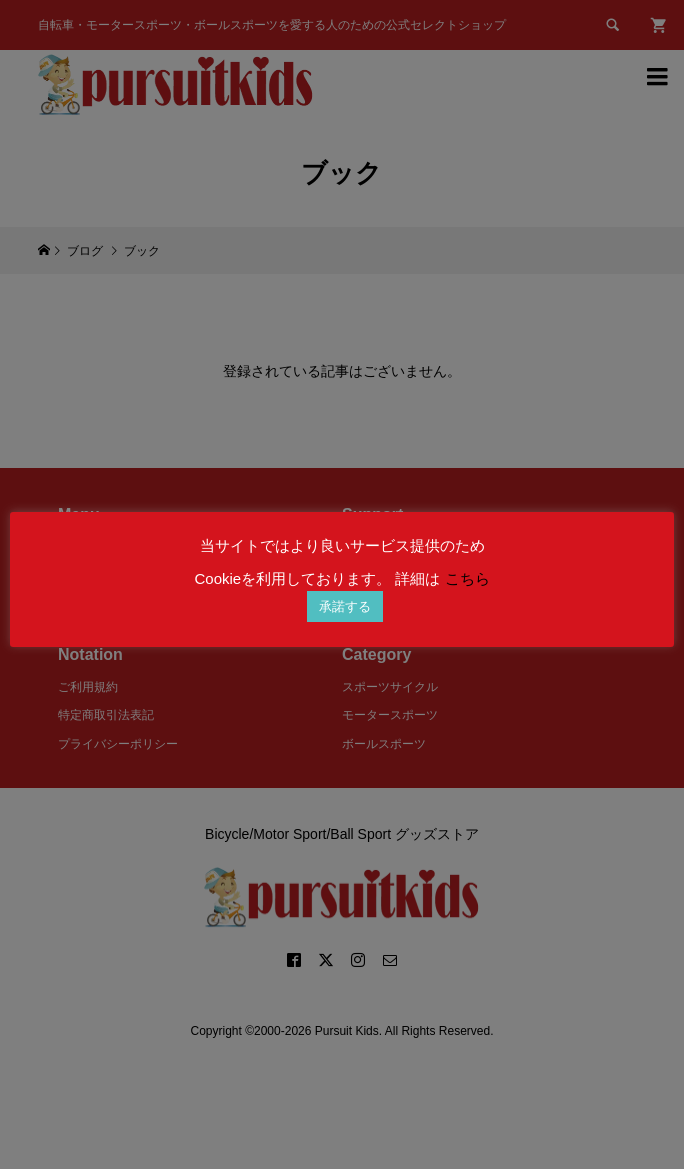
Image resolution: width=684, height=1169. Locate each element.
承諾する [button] (345, 606)
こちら (467, 578)
